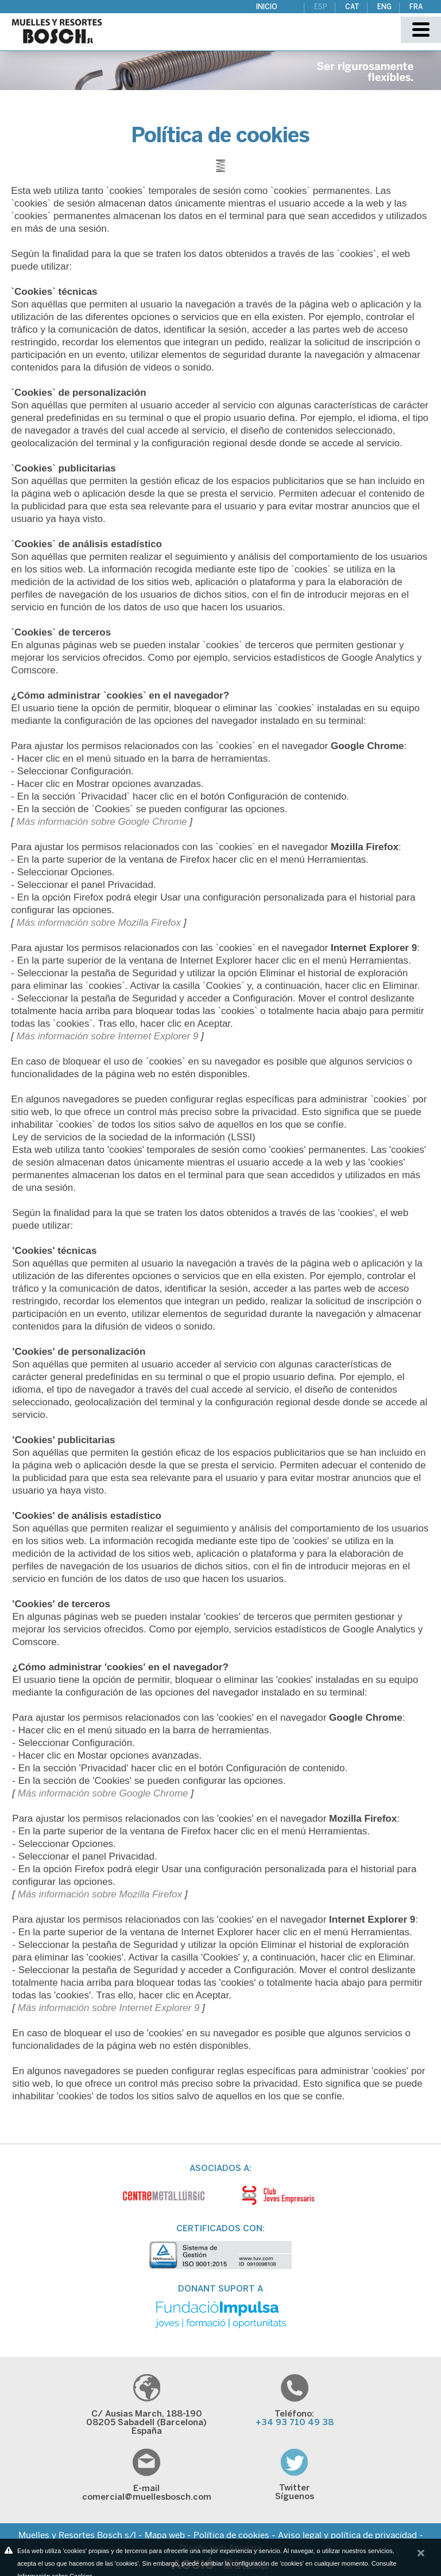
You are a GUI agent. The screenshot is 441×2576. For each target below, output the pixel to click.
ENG (384, 7)
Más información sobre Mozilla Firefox (99, 922)
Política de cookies (231, 2535)
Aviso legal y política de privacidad (347, 2535)
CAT (352, 7)
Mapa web (165, 2535)
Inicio (266, 7)
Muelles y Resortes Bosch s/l (77, 2535)
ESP (320, 7)
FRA (416, 7)
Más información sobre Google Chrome (102, 821)
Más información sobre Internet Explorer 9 (108, 1036)
